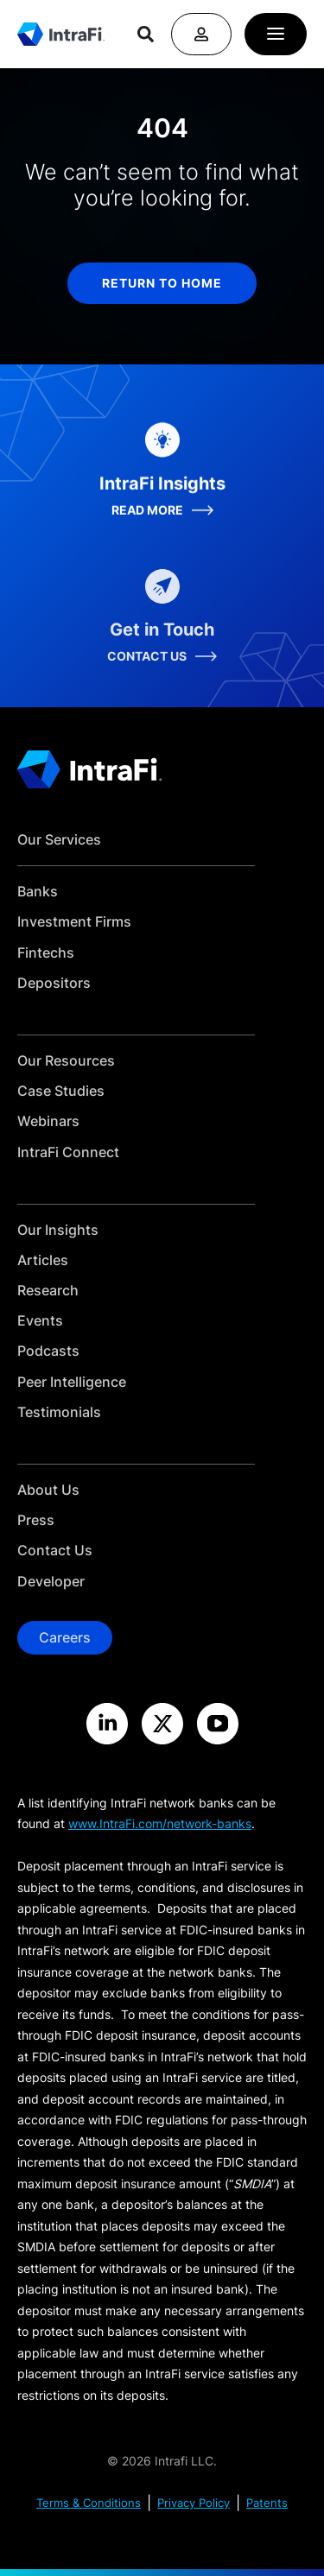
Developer (51, 1581)
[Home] (61, 33)
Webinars (48, 1121)
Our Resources (66, 1061)
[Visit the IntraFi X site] (162, 1723)
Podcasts (48, 1351)
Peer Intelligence (71, 1382)
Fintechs (45, 953)
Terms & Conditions (88, 2503)
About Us (48, 1490)
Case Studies (61, 1091)
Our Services (59, 840)
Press (35, 1520)
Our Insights (57, 1230)
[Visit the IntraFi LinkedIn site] (107, 1723)
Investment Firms (74, 922)
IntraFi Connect (68, 1152)
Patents (267, 2503)
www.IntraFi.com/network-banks (159, 1823)
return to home (162, 282)
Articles (42, 1260)
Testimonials (59, 1412)
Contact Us (54, 1550)
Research (48, 1290)
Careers (65, 1637)
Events (40, 1321)
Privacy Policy (193, 2503)
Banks (37, 891)
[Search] (145, 34)
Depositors (54, 983)
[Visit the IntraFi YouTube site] (217, 1723)
